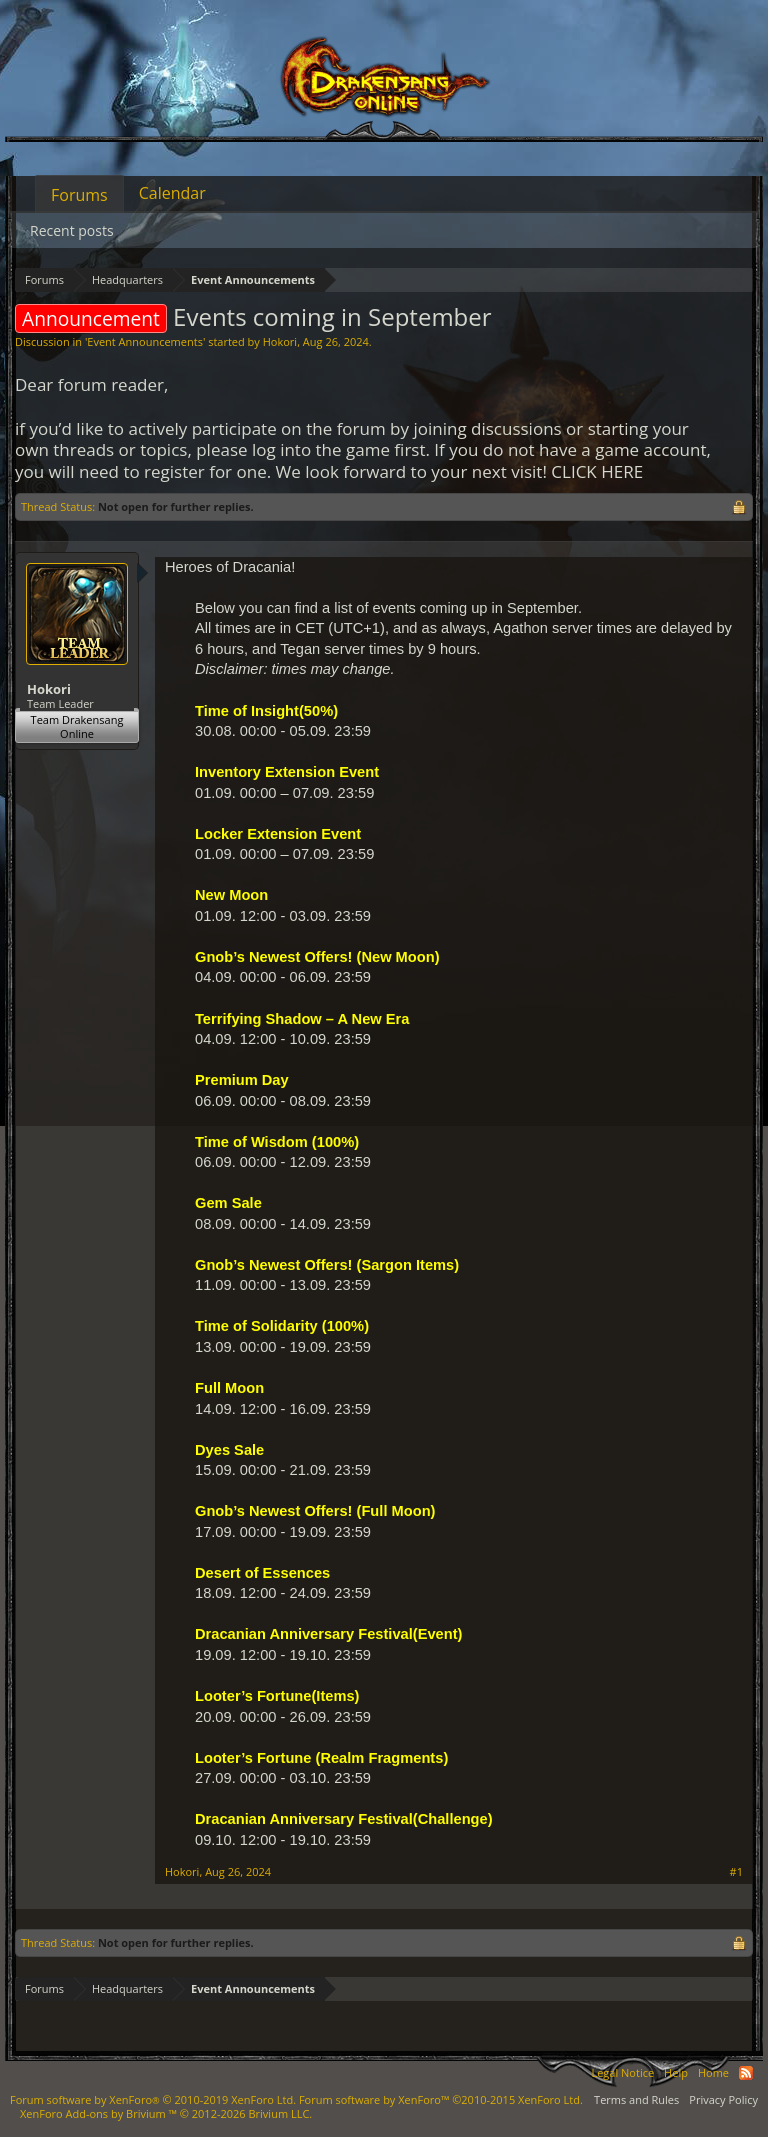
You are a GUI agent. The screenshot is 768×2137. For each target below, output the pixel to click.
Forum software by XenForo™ (441, 2099)
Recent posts (72, 230)
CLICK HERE (597, 471)
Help (676, 2072)
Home (713, 2072)
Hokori (280, 341)
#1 (736, 1872)
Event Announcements (145, 341)
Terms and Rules (636, 2099)
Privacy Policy (723, 2099)
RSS (746, 2073)
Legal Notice (622, 2072)
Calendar (172, 193)
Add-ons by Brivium (166, 2113)
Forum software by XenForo (153, 2099)
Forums (79, 195)
